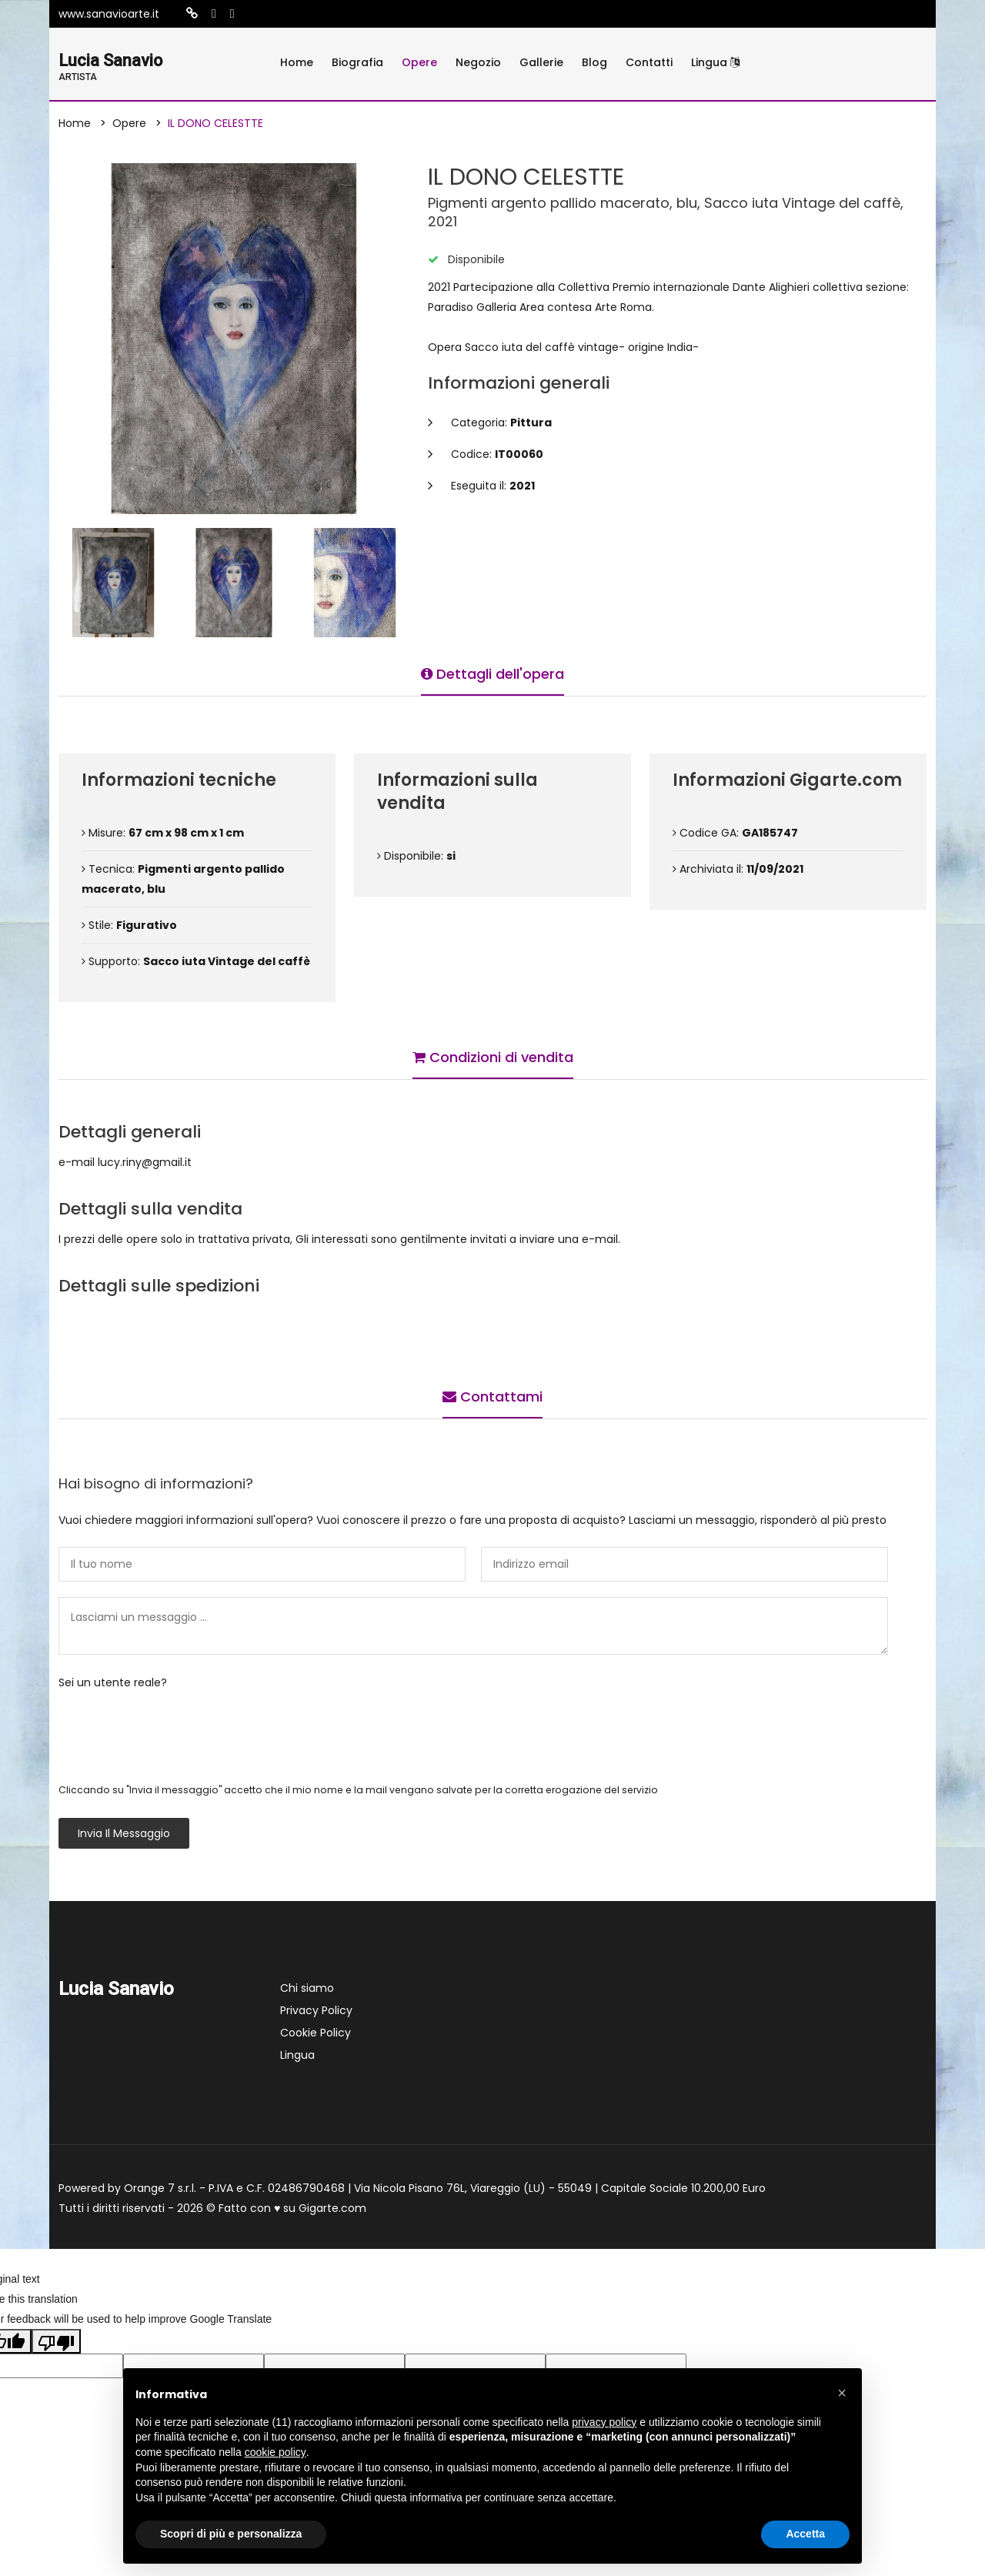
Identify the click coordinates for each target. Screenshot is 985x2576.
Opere (419, 62)
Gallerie (541, 62)
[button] (842, 2393)
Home (296, 62)
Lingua (715, 62)
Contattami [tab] (492, 1395)
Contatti (649, 62)
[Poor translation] (56, 2343)
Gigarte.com (332, 2210)
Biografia (357, 62)
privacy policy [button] (604, 2422)
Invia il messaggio (124, 1835)
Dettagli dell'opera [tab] (492, 672)
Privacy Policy (316, 2012)
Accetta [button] (805, 2534)
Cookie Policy (315, 2035)
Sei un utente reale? (112, 1684)
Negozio (478, 62)
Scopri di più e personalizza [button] (231, 2534)
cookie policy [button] (275, 2452)
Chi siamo (307, 1990)
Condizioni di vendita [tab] (492, 1055)
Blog (594, 62)
